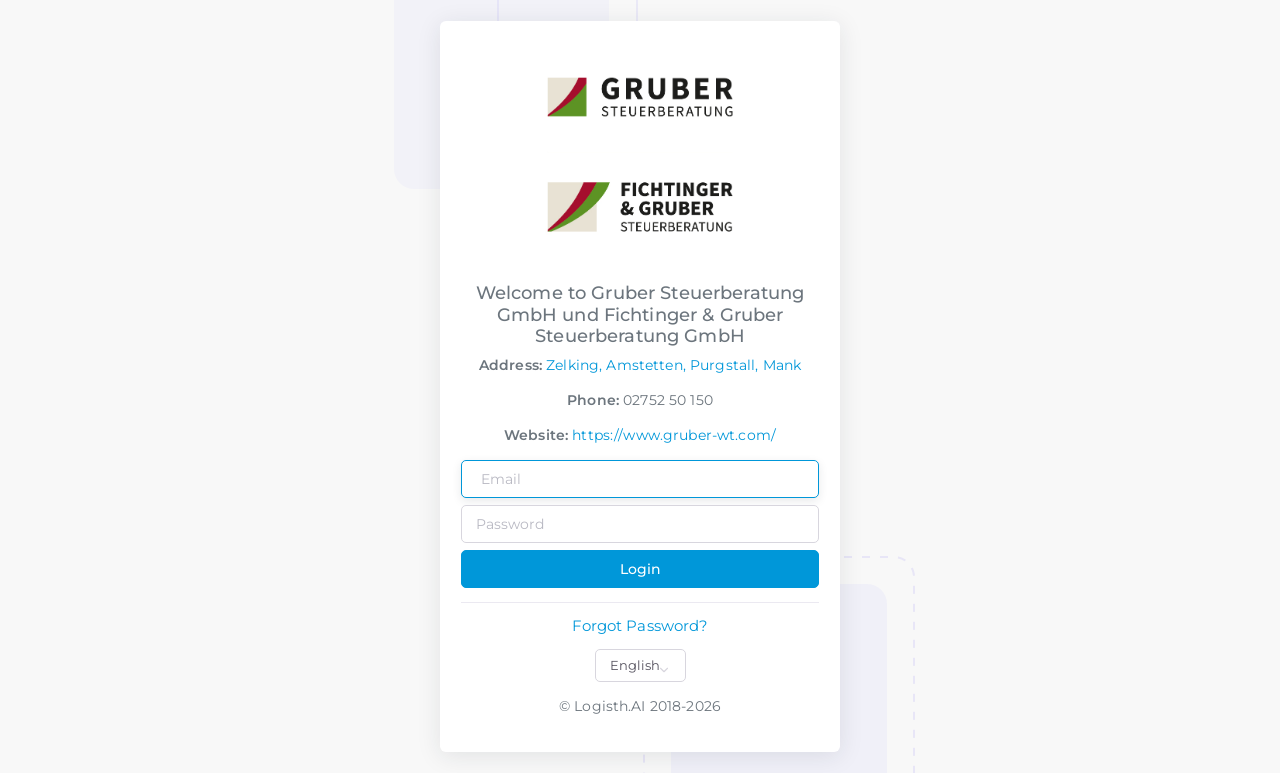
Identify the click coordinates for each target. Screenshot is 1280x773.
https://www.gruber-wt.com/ (674, 435)
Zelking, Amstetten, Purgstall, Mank (673, 365)
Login (640, 569)
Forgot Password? (639, 625)
